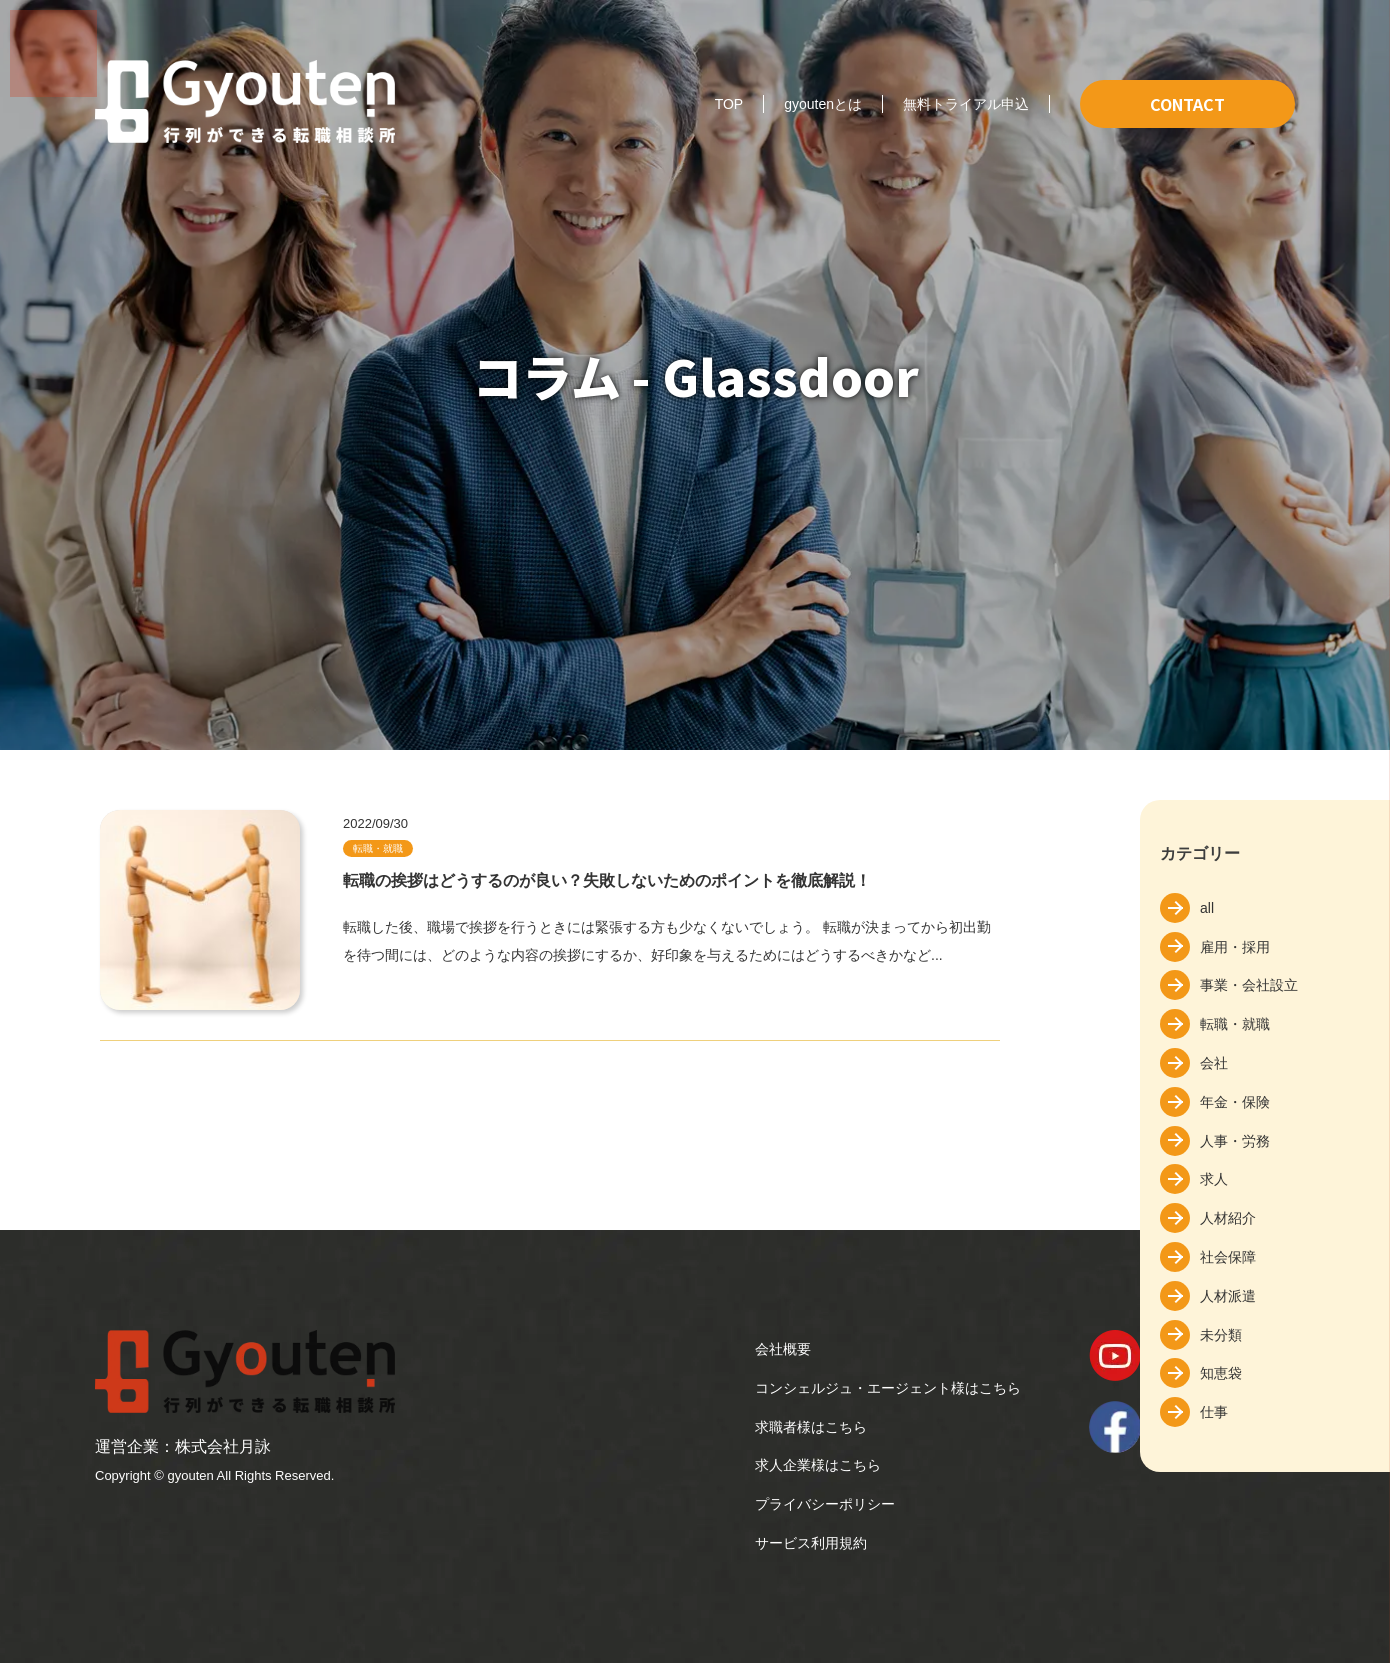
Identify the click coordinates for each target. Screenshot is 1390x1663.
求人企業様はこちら (818, 1465)
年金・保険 (1235, 1102)
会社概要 (783, 1349)
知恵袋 (1221, 1373)
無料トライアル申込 (966, 104)
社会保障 (1228, 1257)
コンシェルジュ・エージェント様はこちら (888, 1388)
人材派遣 (1228, 1296)
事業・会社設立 (1249, 985)
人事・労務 (1235, 1141)
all (1207, 908)
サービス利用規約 (811, 1543)
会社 (1214, 1063)
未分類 (1221, 1335)
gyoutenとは (823, 104)
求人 (1214, 1179)
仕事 (1214, 1412)
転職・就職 (1235, 1024)
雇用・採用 (1235, 947)
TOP (729, 104)
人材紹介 (1228, 1218)
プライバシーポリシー (825, 1504)
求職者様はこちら (811, 1427)
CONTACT (1187, 104)
